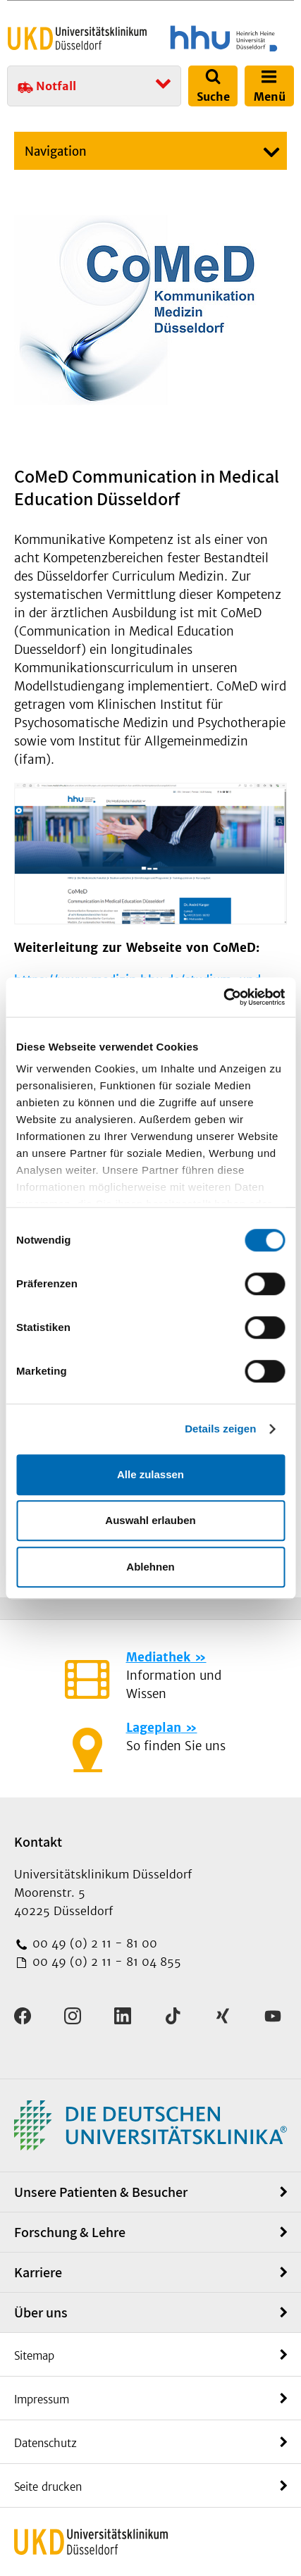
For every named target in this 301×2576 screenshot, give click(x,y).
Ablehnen (150, 1567)
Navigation (56, 151)
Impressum (41, 2399)
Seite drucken (48, 2487)
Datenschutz (45, 2443)
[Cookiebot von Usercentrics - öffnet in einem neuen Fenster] (223, 997)
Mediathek (158, 1657)
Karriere (38, 2272)
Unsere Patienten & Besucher (101, 2192)
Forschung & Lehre (69, 2232)
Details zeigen (220, 1429)
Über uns (41, 2312)
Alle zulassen (150, 1474)
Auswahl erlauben (150, 1520)
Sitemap (34, 2356)
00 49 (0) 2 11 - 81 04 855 (105, 1962)
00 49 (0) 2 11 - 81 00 (93, 1943)
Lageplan (153, 1727)
